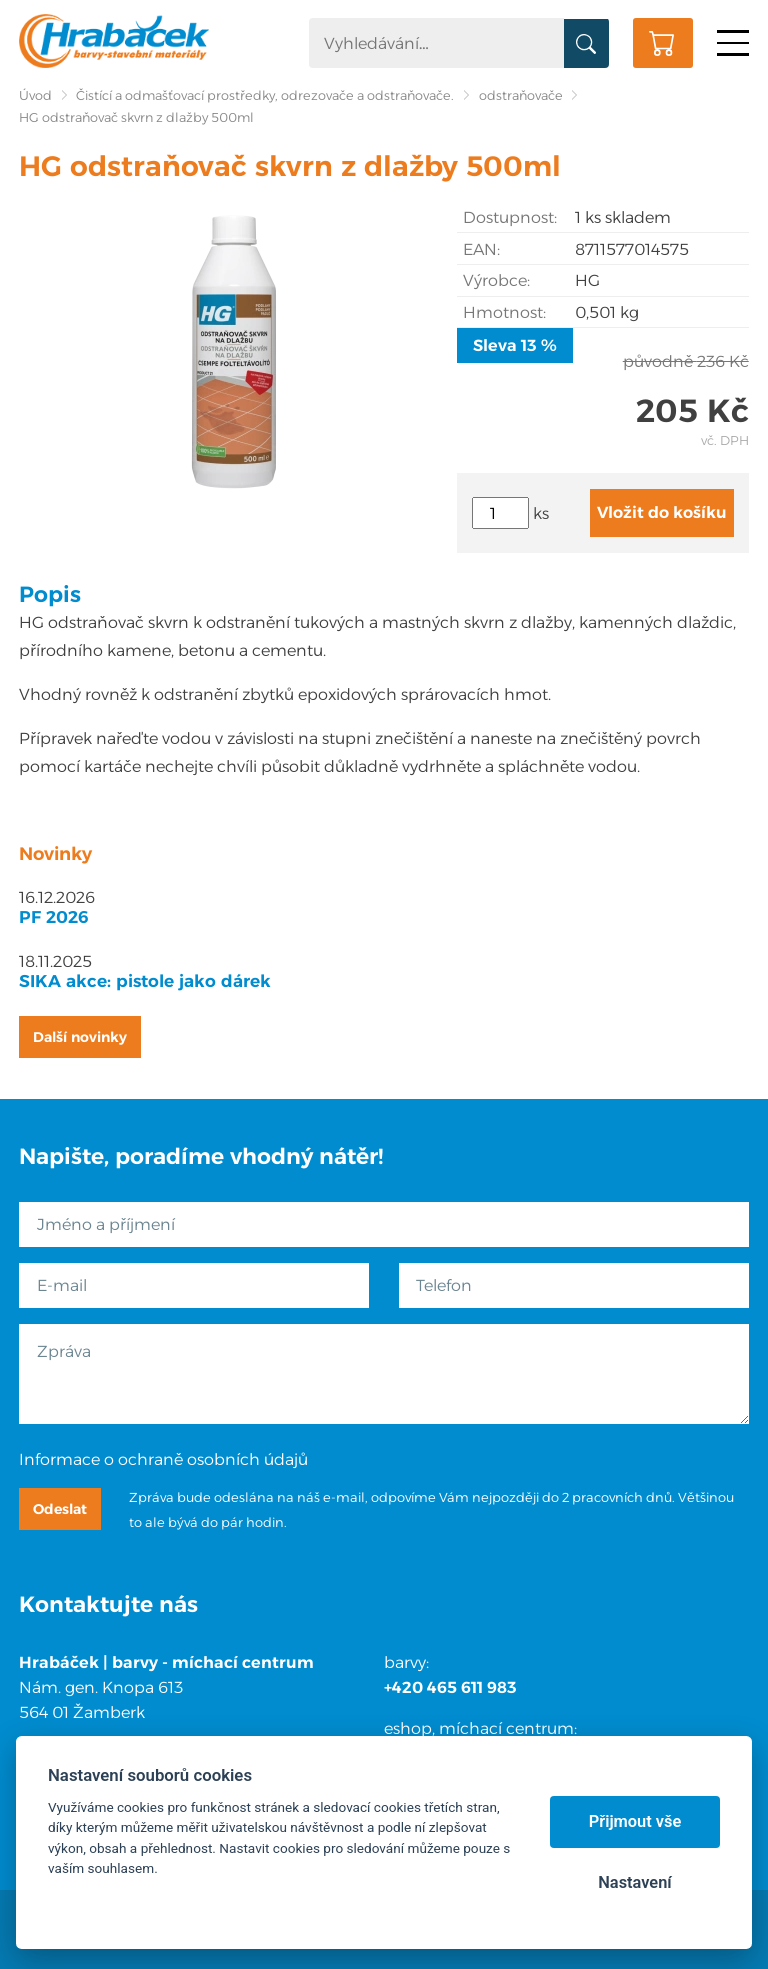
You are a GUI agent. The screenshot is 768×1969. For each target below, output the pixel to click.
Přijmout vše (635, 1821)
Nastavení (634, 1882)
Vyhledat (586, 44)
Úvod (35, 95)
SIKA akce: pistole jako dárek (145, 981)
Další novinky (80, 1037)
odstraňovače (521, 95)
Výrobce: (496, 280)
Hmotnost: (504, 312)
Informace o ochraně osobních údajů (163, 1459)
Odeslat (60, 1509)
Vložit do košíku (662, 512)
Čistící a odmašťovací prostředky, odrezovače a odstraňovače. (265, 95)
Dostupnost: (510, 217)
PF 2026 (54, 917)
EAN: (481, 249)
